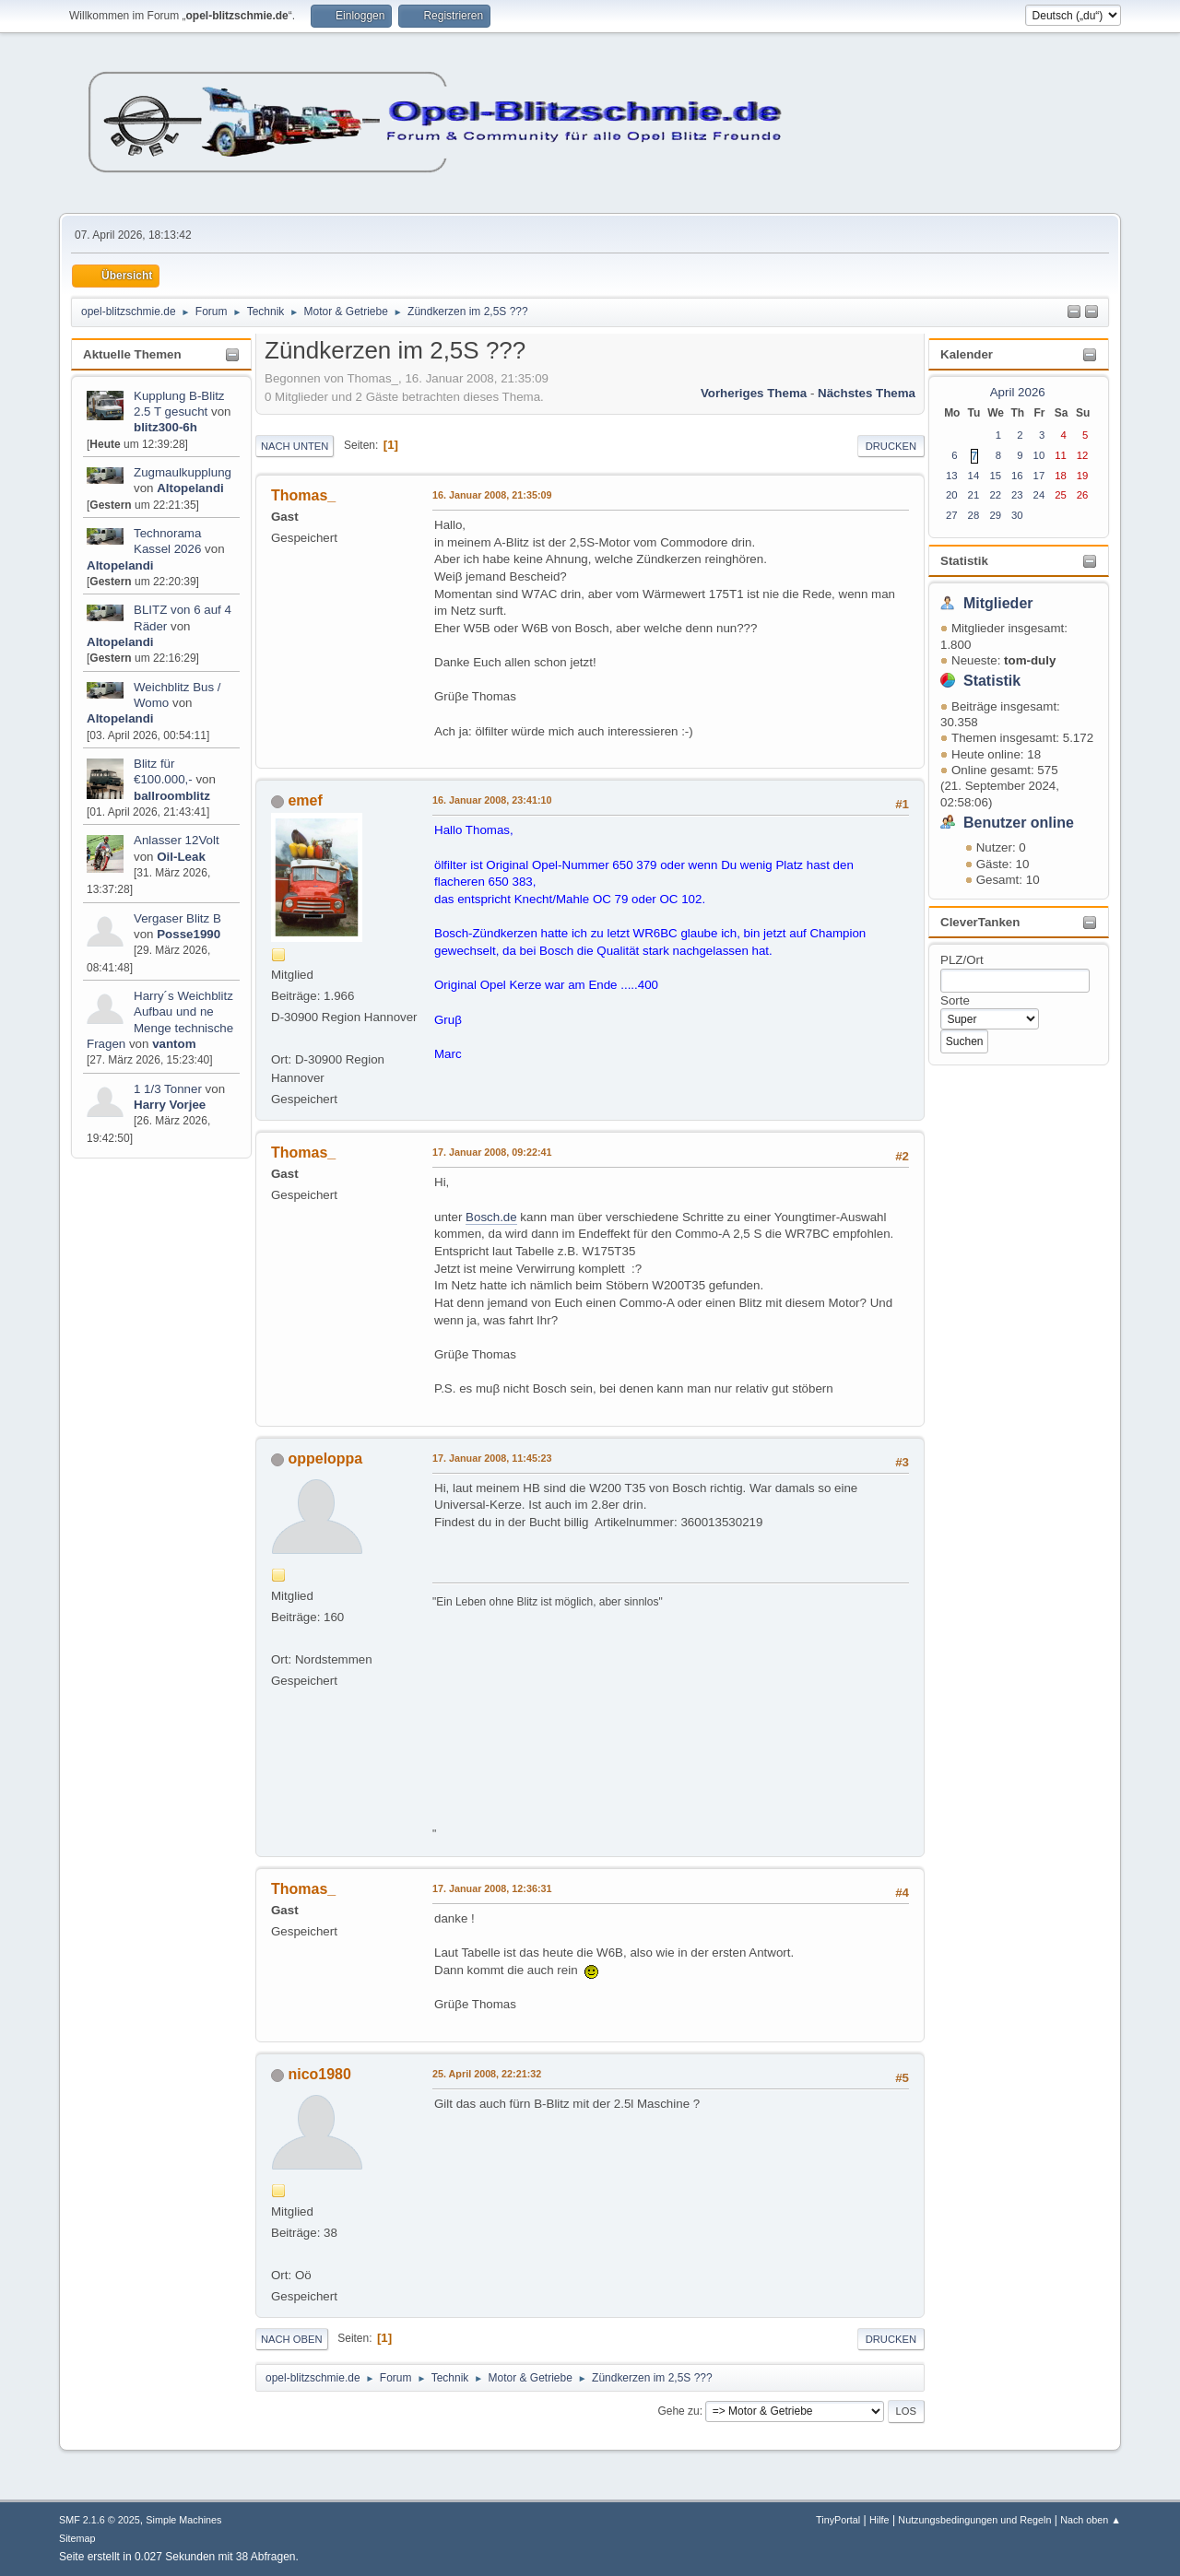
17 (1039, 475)
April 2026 (1017, 392)
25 (1061, 494)
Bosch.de (491, 1217)
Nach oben (292, 2339)
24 (1039, 494)
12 (1083, 455)
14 (974, 475)
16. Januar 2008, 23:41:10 (491, 800)
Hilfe (879, 2519)
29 (995, 515)
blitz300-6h (165, 427)
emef (305, 800)
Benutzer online (1018, 822)
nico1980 (319, 2074)
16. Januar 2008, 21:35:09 (491, 494)
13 (952, 475)
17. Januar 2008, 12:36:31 (491, 1888)
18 (1061, 475)
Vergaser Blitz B (177, 918)
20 (952, 494)
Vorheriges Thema (754, 393)
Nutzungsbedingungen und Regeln (974, 2519)
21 (974, 494)
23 (1017, 494)
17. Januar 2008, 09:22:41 (491, 1152)
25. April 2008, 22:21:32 (486, 2073)
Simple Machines (183, 2519)
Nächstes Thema (866, 393)
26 (1083, 494)
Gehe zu (678, 2411)
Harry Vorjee (170, 1105)
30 (1017, 515)
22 (995, 494)
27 (952, 515)
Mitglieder (998, 603)
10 (1039, 455)
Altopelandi (190, 488)
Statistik (964, 561)
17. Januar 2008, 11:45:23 (491, 1458)
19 (1083, 475)
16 (1017, 475)
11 (1061, 455)
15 (995, 475)
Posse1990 (188, 934)
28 (974, 515)
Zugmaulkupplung (182, 472)
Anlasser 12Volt (176, 840)
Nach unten (294, 446)
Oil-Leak (181, 857)
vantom (173, 1044)
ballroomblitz (172, 796)
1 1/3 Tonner (170, 1089)
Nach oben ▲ (1090, 2519)
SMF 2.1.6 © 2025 (99, 2519)
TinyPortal (838, 2519)
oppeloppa (325, 1458)
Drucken (891, 446)
